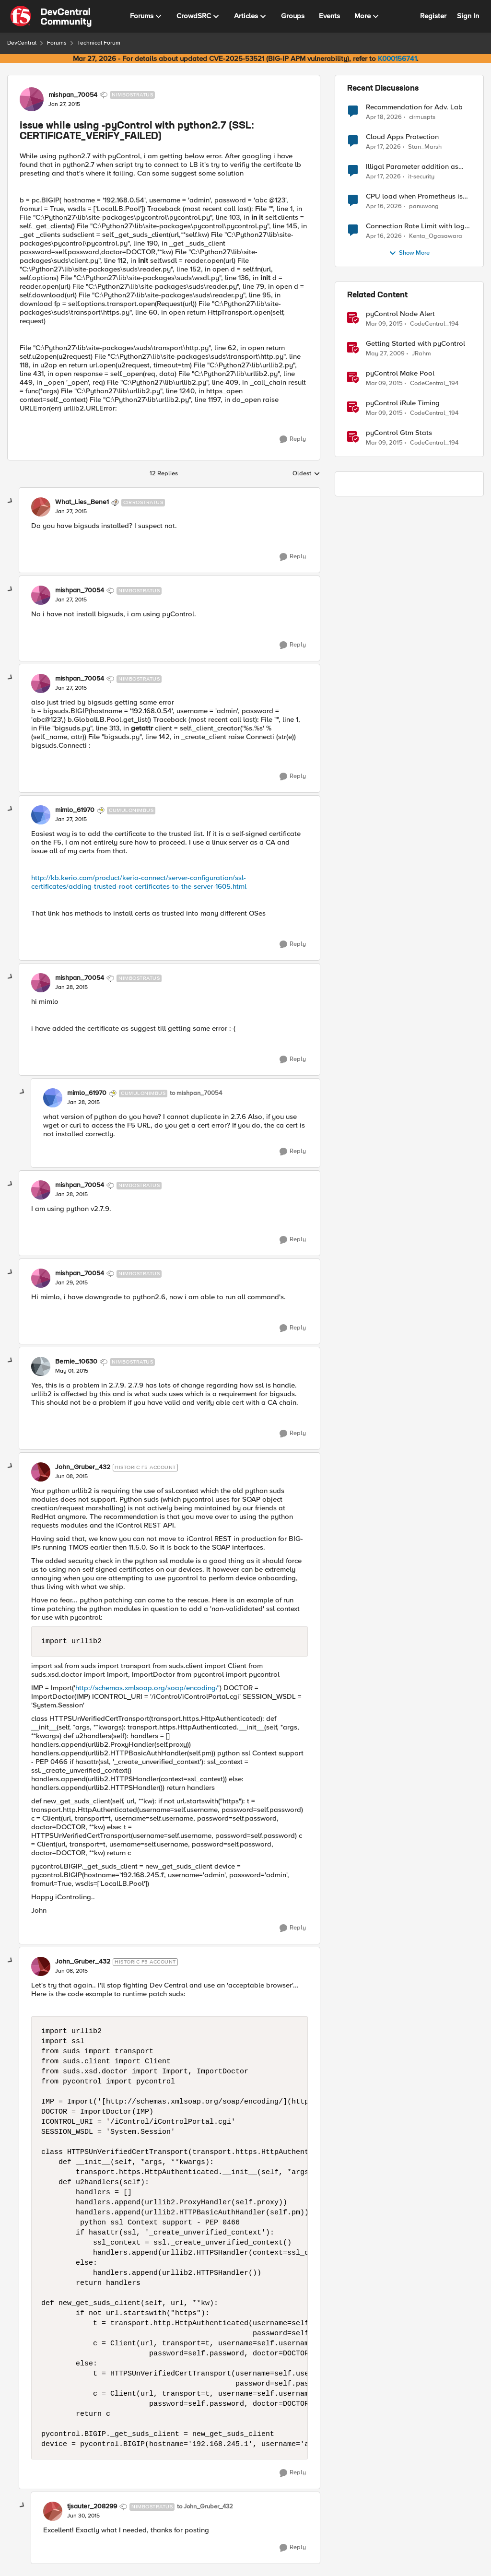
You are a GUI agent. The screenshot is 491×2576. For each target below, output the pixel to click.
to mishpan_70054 (196, 1093)
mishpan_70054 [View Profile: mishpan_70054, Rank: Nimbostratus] (72, 95)
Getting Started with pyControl (415, 344)
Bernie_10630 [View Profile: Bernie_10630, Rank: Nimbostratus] (76, 1361)
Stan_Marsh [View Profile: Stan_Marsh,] (425, 147)
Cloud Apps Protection (402, 137)
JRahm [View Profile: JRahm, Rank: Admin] (421, 353)
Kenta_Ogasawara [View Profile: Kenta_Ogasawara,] (435, 236)
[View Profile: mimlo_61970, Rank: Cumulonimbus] (40, 814)
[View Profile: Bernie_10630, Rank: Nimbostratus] (40, 1366)
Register (433, 16)
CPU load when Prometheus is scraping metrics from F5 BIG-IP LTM (417, 196)
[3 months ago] (384, 117)
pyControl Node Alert (400, 314)
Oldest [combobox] (306, 474)
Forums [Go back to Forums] (57, 43)
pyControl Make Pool (400, 373)
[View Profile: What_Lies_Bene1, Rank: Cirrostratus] (40, 507)
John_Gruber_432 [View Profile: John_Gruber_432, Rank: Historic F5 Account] (82, 1467)
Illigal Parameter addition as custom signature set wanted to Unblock (416, 167)
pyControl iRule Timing (403, 403)
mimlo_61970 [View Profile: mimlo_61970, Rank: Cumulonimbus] (74, 810)
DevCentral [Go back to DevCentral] (21, 43)
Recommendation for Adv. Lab (414, 107)
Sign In (468, 16)
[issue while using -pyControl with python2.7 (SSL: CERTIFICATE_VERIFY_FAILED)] (71, 511)
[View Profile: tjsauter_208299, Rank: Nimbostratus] (52, 2511)
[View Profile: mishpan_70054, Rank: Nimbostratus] (32, 99)
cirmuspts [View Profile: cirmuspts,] (422, 116)
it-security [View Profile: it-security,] (421, 176)
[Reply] (293, 439)
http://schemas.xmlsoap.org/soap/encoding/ (146, 1687)
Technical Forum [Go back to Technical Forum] (98, 43)
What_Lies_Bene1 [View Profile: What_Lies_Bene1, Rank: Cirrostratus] (82, 502)
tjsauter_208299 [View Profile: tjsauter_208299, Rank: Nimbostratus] (92, 2506)
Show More (409, 253)
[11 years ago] (384, 324)
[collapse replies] (10, 501)
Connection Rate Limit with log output (415, 226)
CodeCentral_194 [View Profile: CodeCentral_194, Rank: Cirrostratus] (434, 324)
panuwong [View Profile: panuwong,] (424, 206)
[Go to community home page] (50, 16)
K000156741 (397, 58)
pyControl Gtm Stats (399, 433)
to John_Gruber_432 (205, 2506)
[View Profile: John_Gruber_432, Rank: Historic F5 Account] (40, 1472)
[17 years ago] (385, 354)
